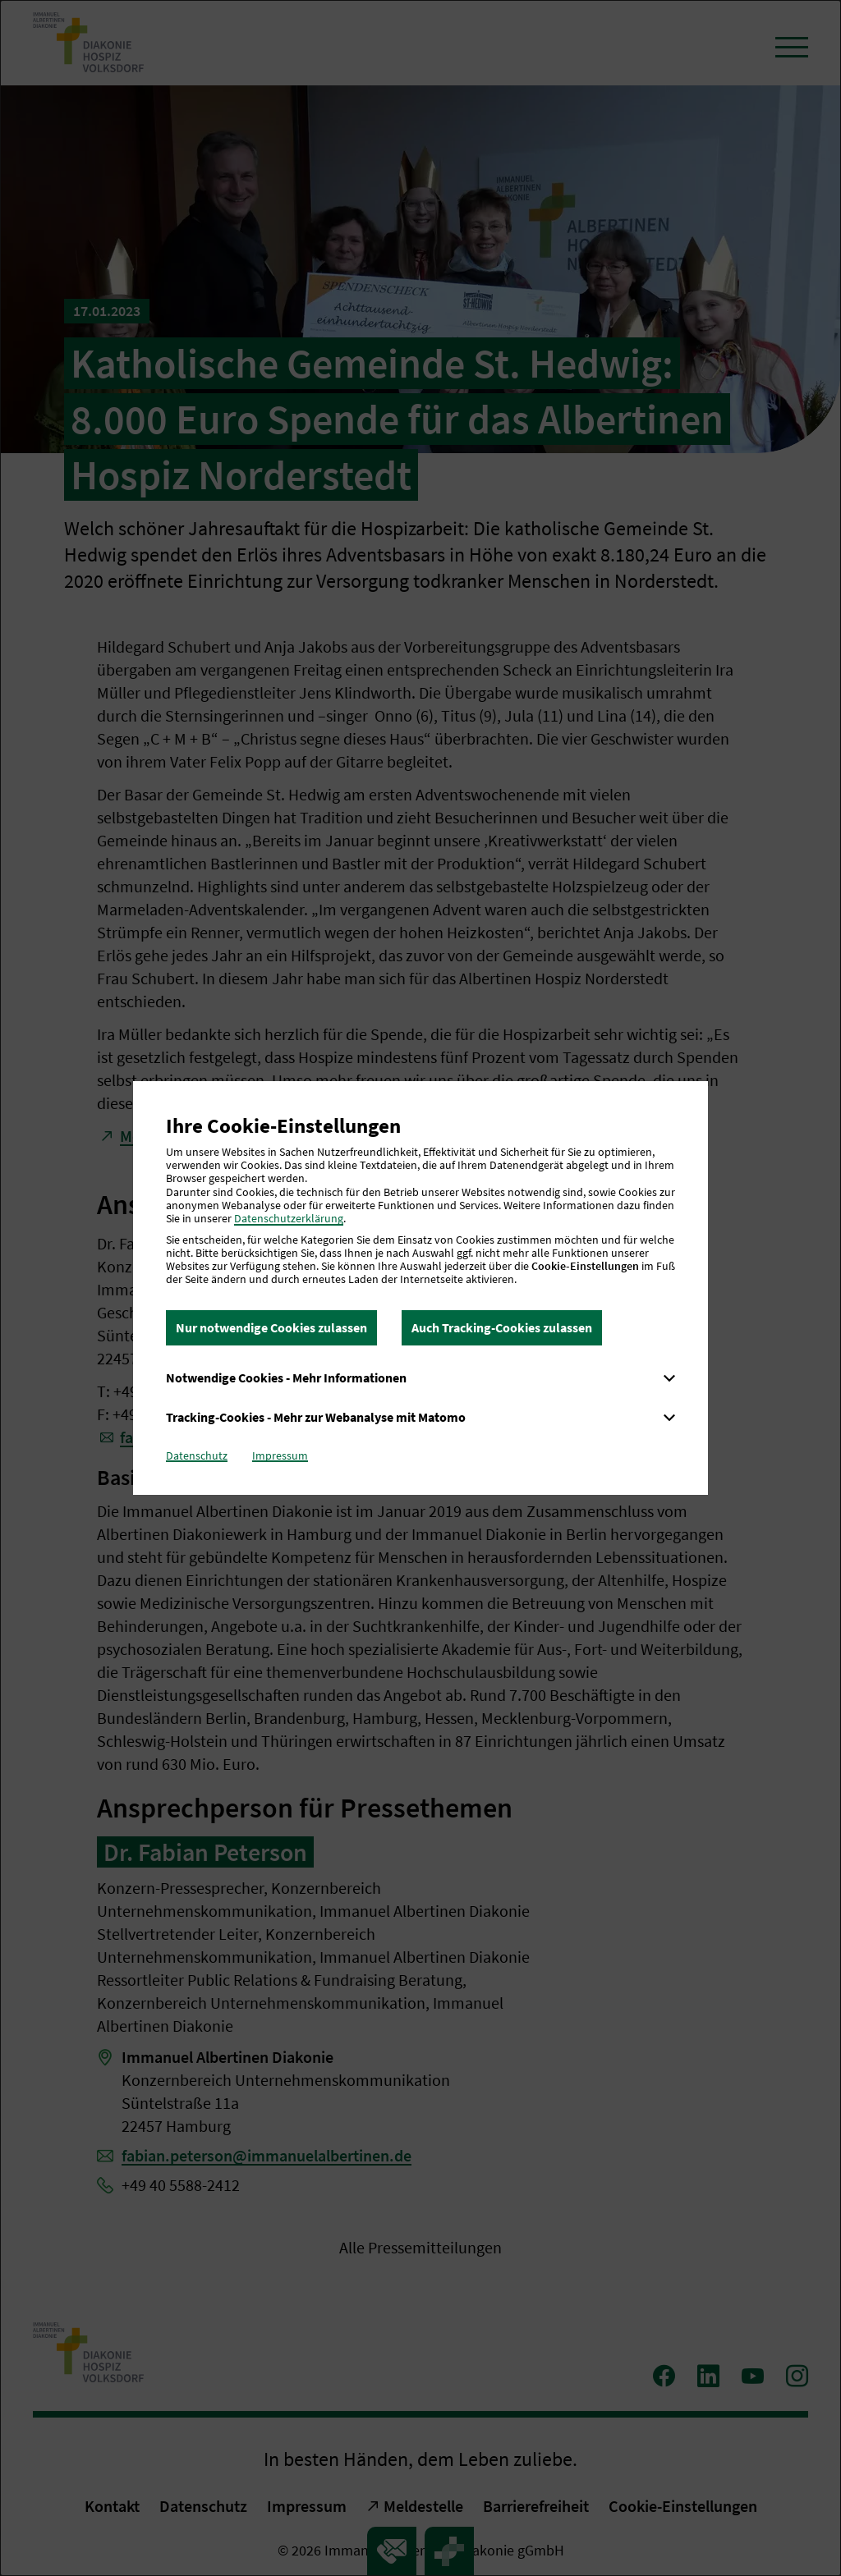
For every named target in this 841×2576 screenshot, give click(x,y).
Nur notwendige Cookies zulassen (271, 1327)
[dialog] (420, 1288)
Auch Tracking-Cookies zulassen (501, 1327)
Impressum (280, 1455)
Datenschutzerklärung (288, 1218)
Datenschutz (196, 1455)
